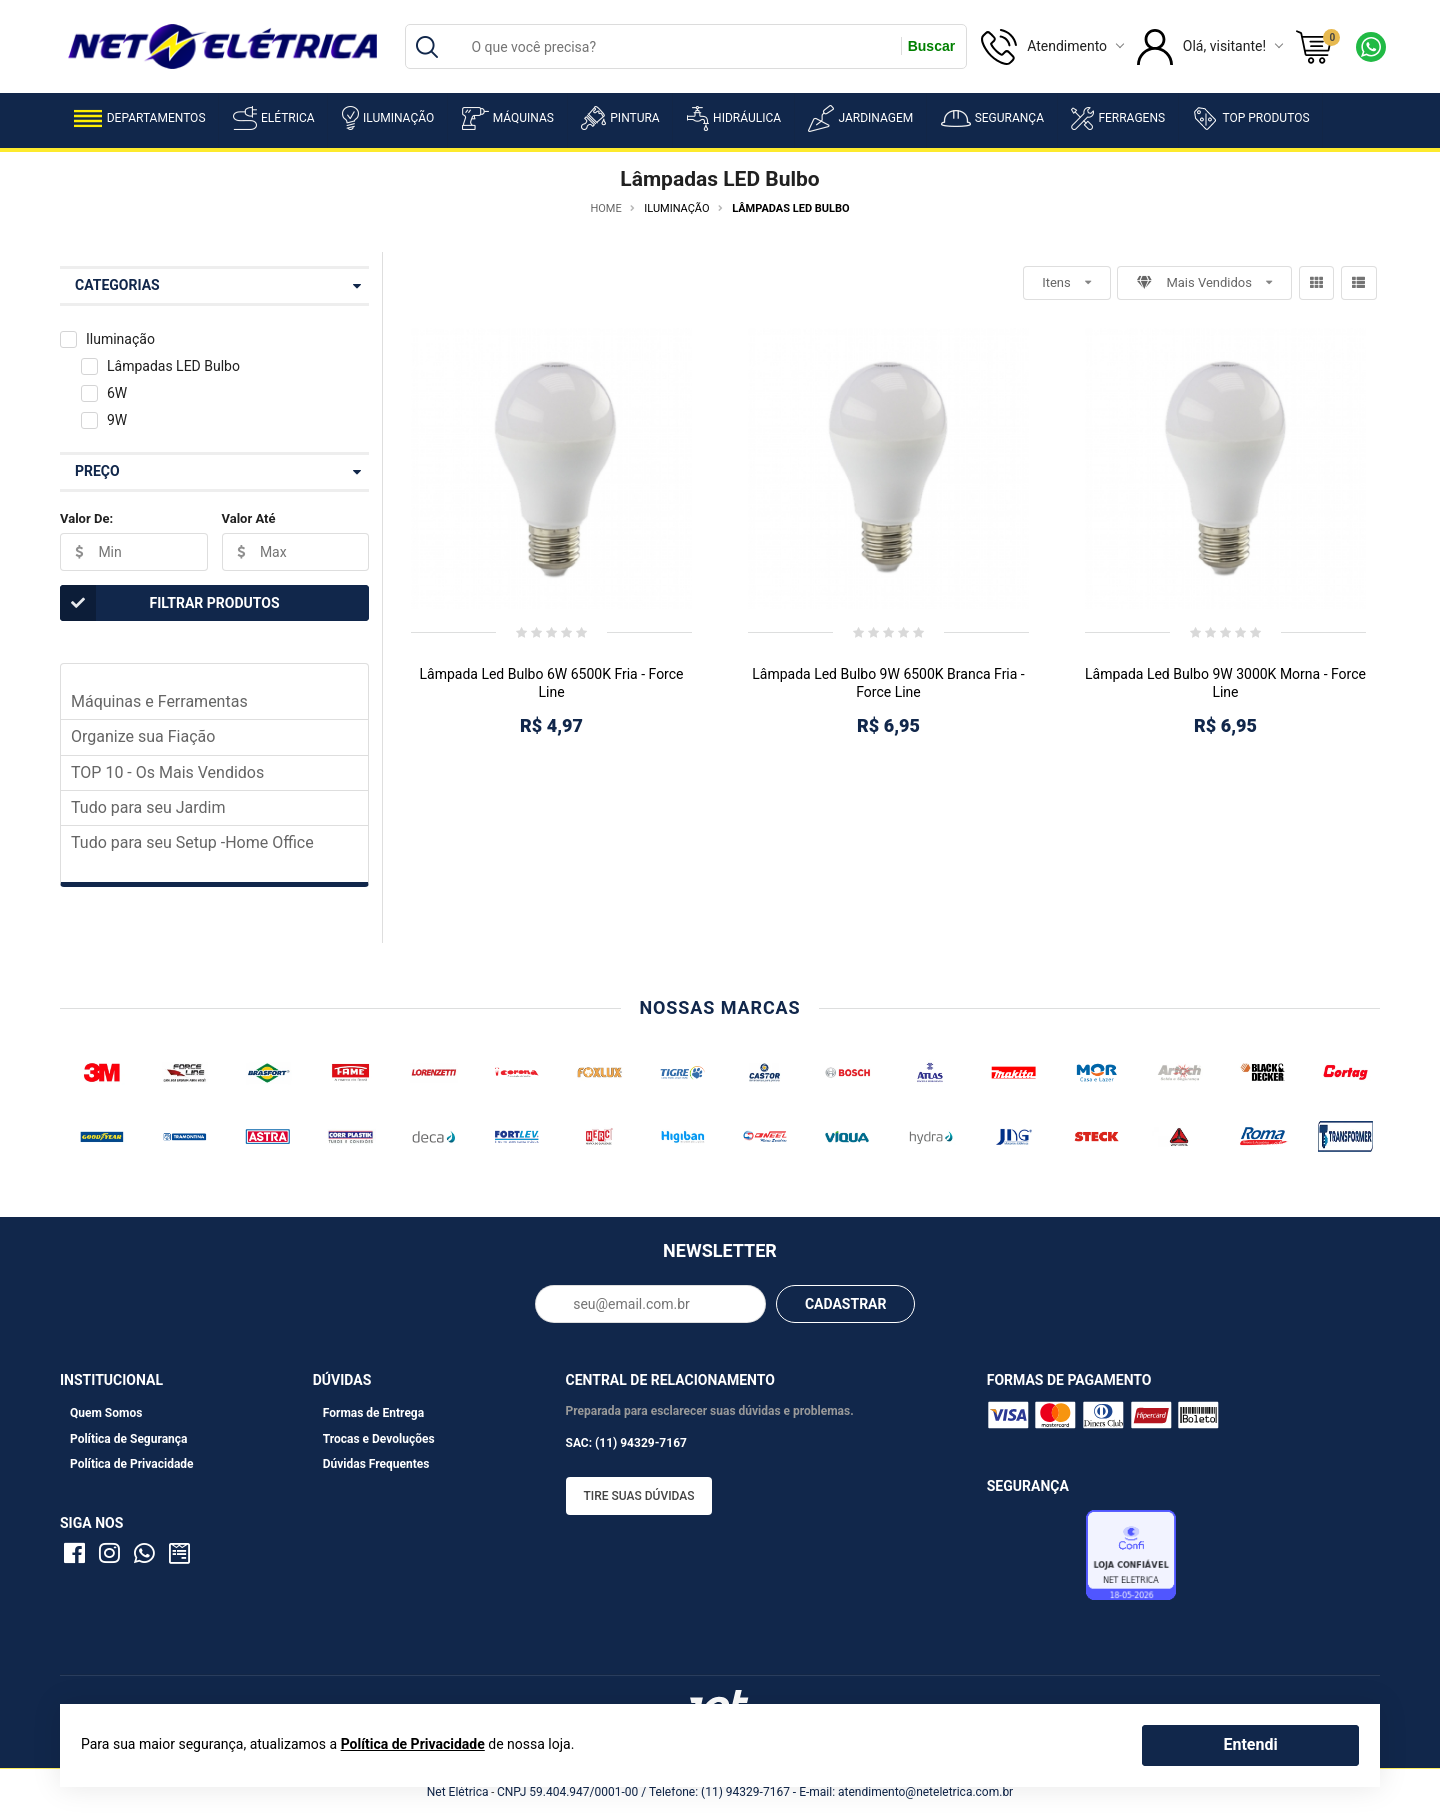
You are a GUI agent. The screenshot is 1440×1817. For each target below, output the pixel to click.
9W (117, 420)
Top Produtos (1250, 118)
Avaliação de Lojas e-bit (1034, 1561)
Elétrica (274, 118)
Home (605, 208)
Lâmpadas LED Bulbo (173, 366)
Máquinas (508, 118)
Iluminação (388, 118)
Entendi (1250, 1744)
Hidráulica (734, 118)
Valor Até (249, 518)
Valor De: (86, 518)
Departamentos (140, 118)
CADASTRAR (846, 1304)
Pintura (620, 118)
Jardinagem (860, 118)
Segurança (992, 118)
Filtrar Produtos (170, 603)
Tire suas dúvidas (639, 1496)
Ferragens (1118, 118)
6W (117, 393)
